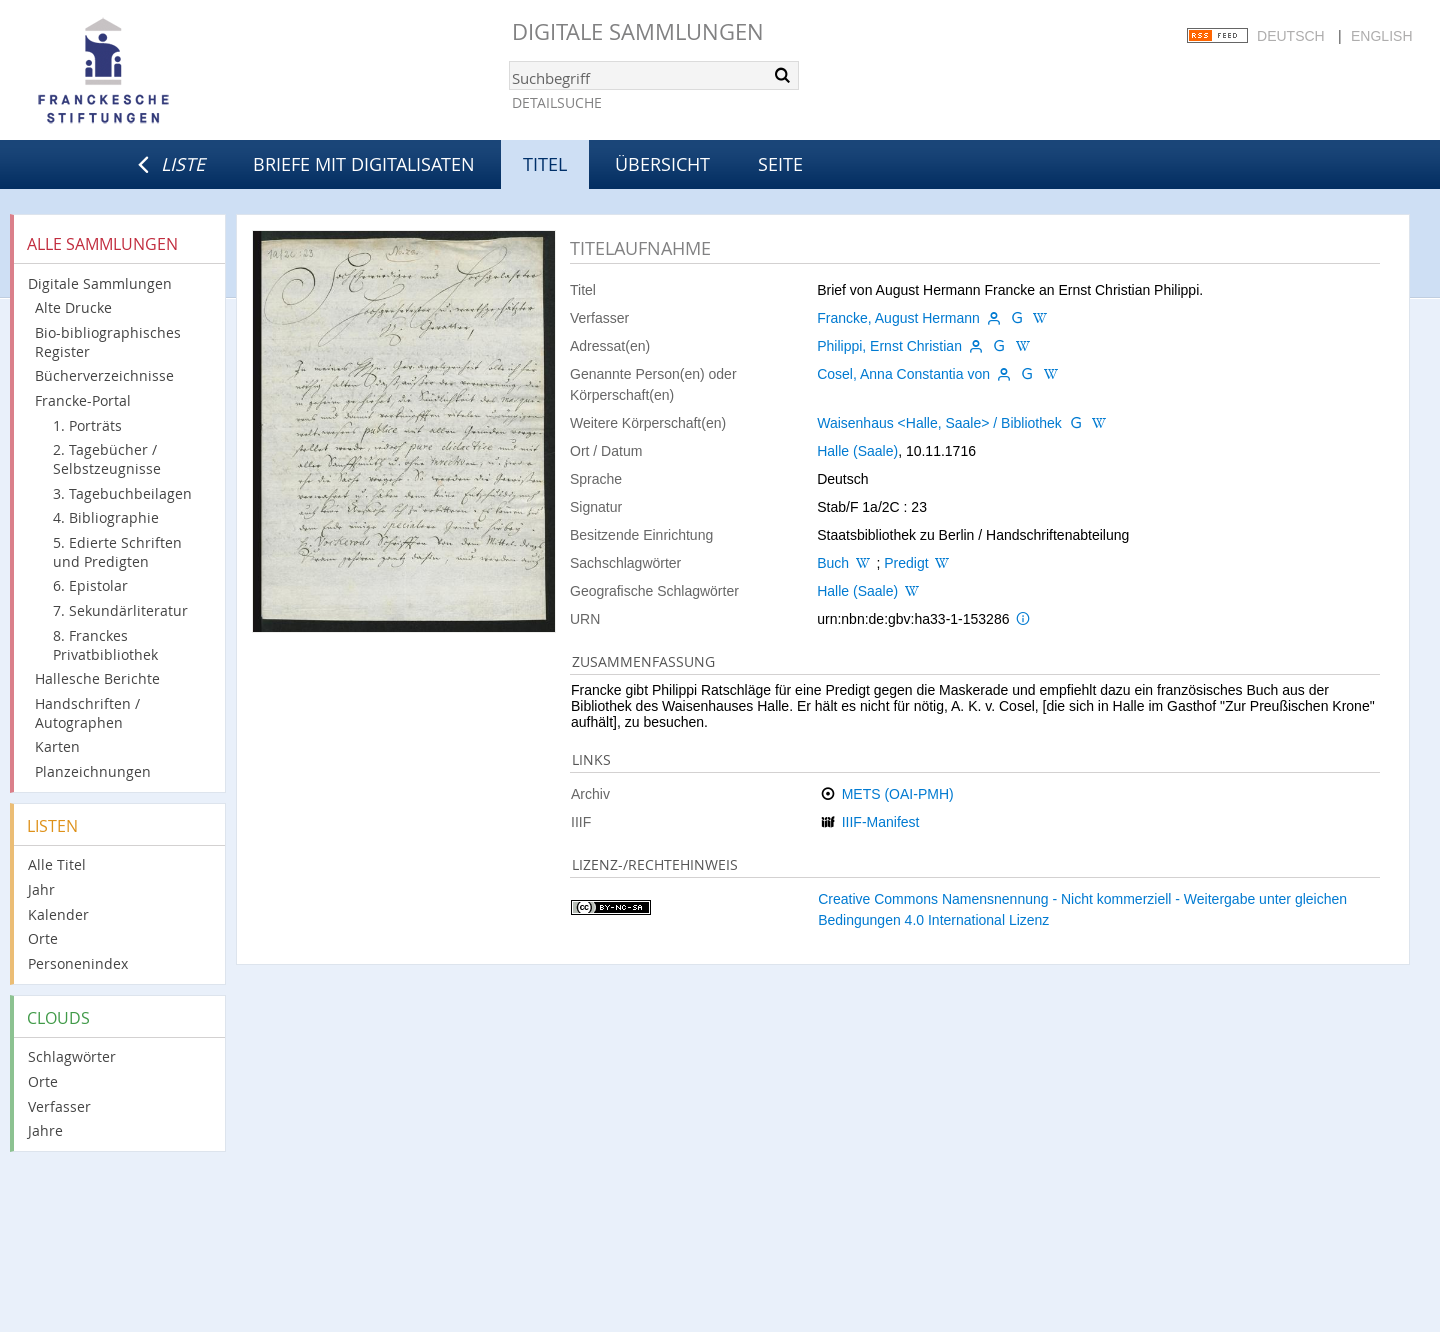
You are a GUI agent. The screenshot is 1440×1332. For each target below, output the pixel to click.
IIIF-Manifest (881, 822)
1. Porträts (87, 425)
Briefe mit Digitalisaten (364, 164)
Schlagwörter (72, 1056)
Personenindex (78, 963)
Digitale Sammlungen (638, 31)
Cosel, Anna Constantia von (903, 374)
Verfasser (59, 1106)
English (1381, 36)
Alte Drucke (73, 307)
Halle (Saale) (857, 451)
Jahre (45, 1130)
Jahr (41, 889)
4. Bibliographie (106, 517)
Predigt (906, 563)
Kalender (58, 914)
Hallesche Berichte (97, 678)
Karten (57, 746)
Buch (833, 563)
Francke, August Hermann (898, 318)
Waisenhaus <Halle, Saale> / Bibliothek (939, 423)
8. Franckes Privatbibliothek (105, 645)
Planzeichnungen (93, 771)
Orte (43, 938)
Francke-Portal (83, 400)
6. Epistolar (90, 585)
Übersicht (662, 164)
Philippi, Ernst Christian (889, 346)
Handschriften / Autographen (87, 713)
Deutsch (1291, 36)
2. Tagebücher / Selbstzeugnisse (107, 459)
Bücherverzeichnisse (104, 375)
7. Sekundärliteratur (120, 610)
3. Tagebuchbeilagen (122, 493)
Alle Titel (57, 864)
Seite (780, 164)
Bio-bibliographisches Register (108, 342)
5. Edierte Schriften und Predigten (117, 552)
